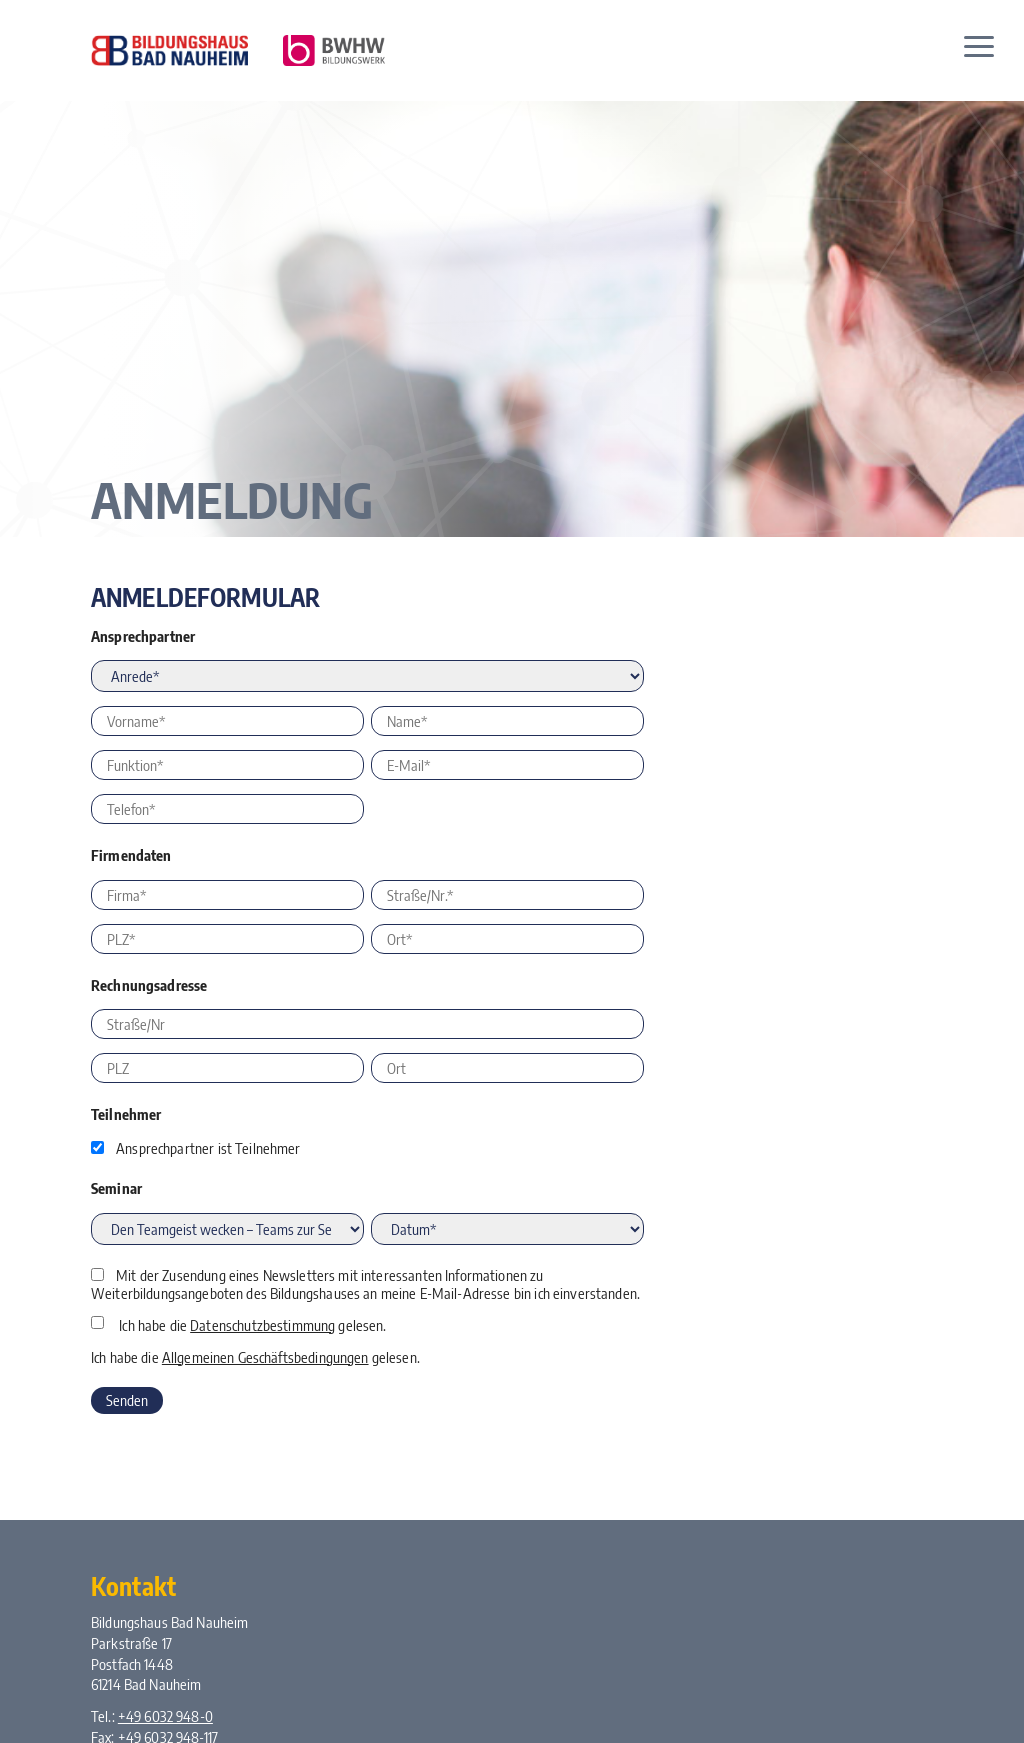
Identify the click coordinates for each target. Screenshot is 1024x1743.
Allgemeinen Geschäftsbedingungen (265, 1357)
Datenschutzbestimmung (262, 1325)
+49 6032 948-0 (165, 1716)
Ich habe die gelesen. (252, 1325)
